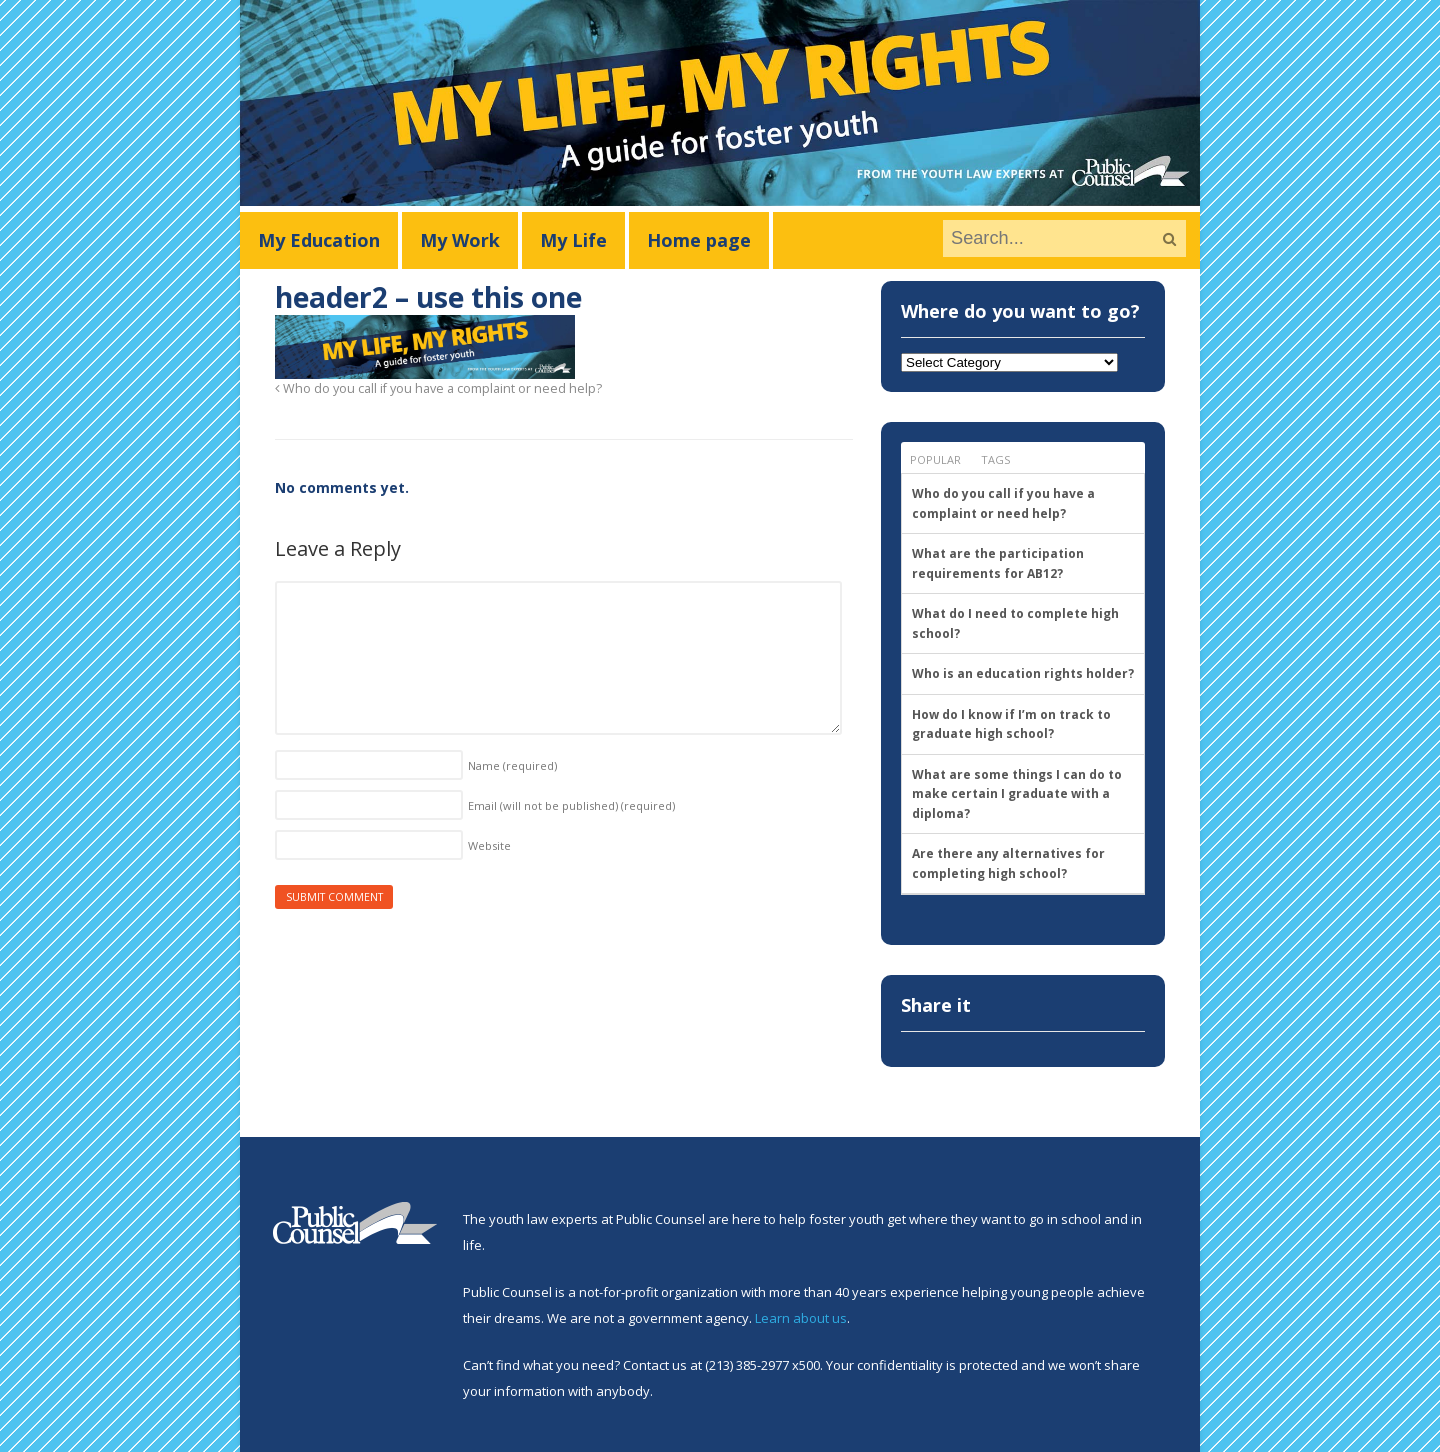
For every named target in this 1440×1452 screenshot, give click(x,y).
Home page (699, 240)
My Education (319, 240)
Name (512, 765)
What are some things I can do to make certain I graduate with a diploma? (1017, 794)
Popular (935, 459)
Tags (995, 459)
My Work (460, 240)
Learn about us (801, 1318)
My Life (573, 240)
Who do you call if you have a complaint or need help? (438, 388)
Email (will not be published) (571, 805)
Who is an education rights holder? (1023, 673)
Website (489, 845)
